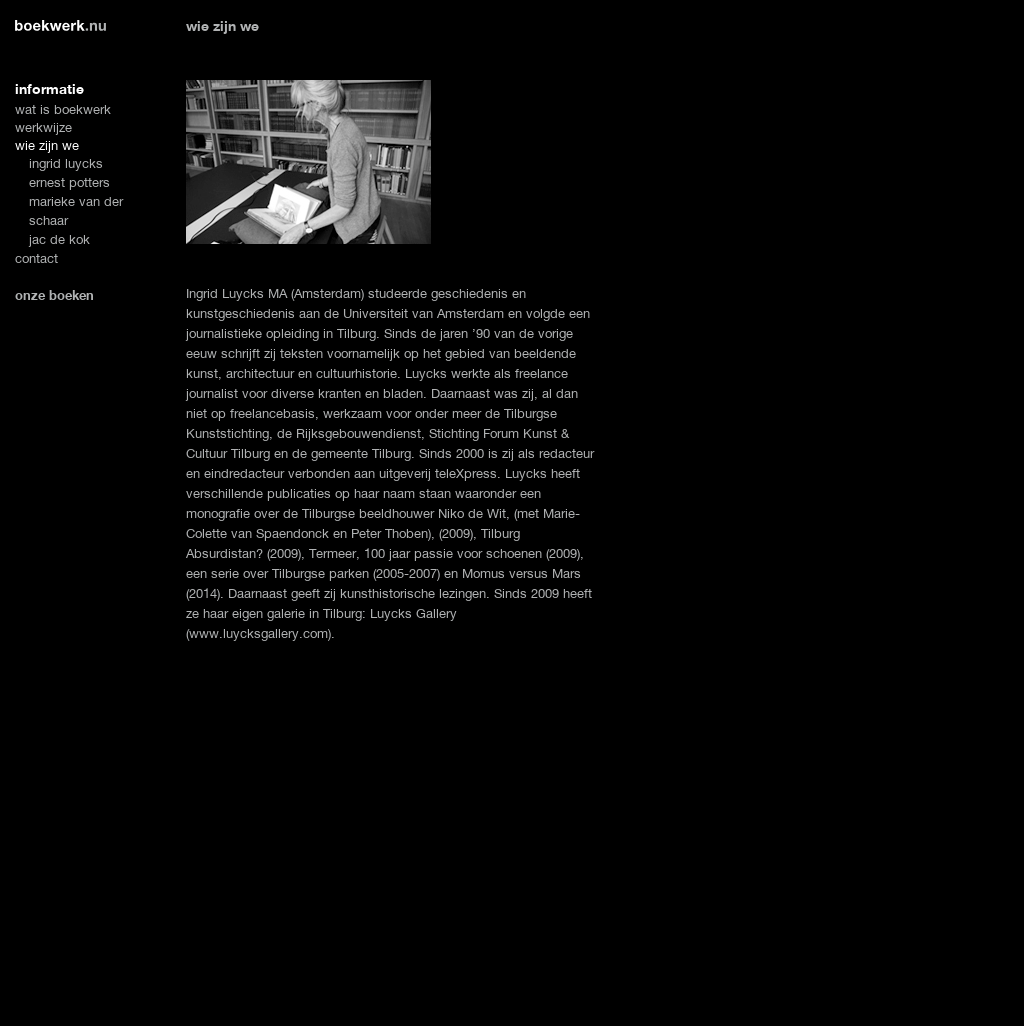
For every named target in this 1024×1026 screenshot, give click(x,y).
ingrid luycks (66, 163)
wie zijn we (47, 145)
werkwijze (43, 127)
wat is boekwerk (63, 109)
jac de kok (59, 239)
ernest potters (69, 182)
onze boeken (54, 295)
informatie (49, 88)
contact (36, 258)
